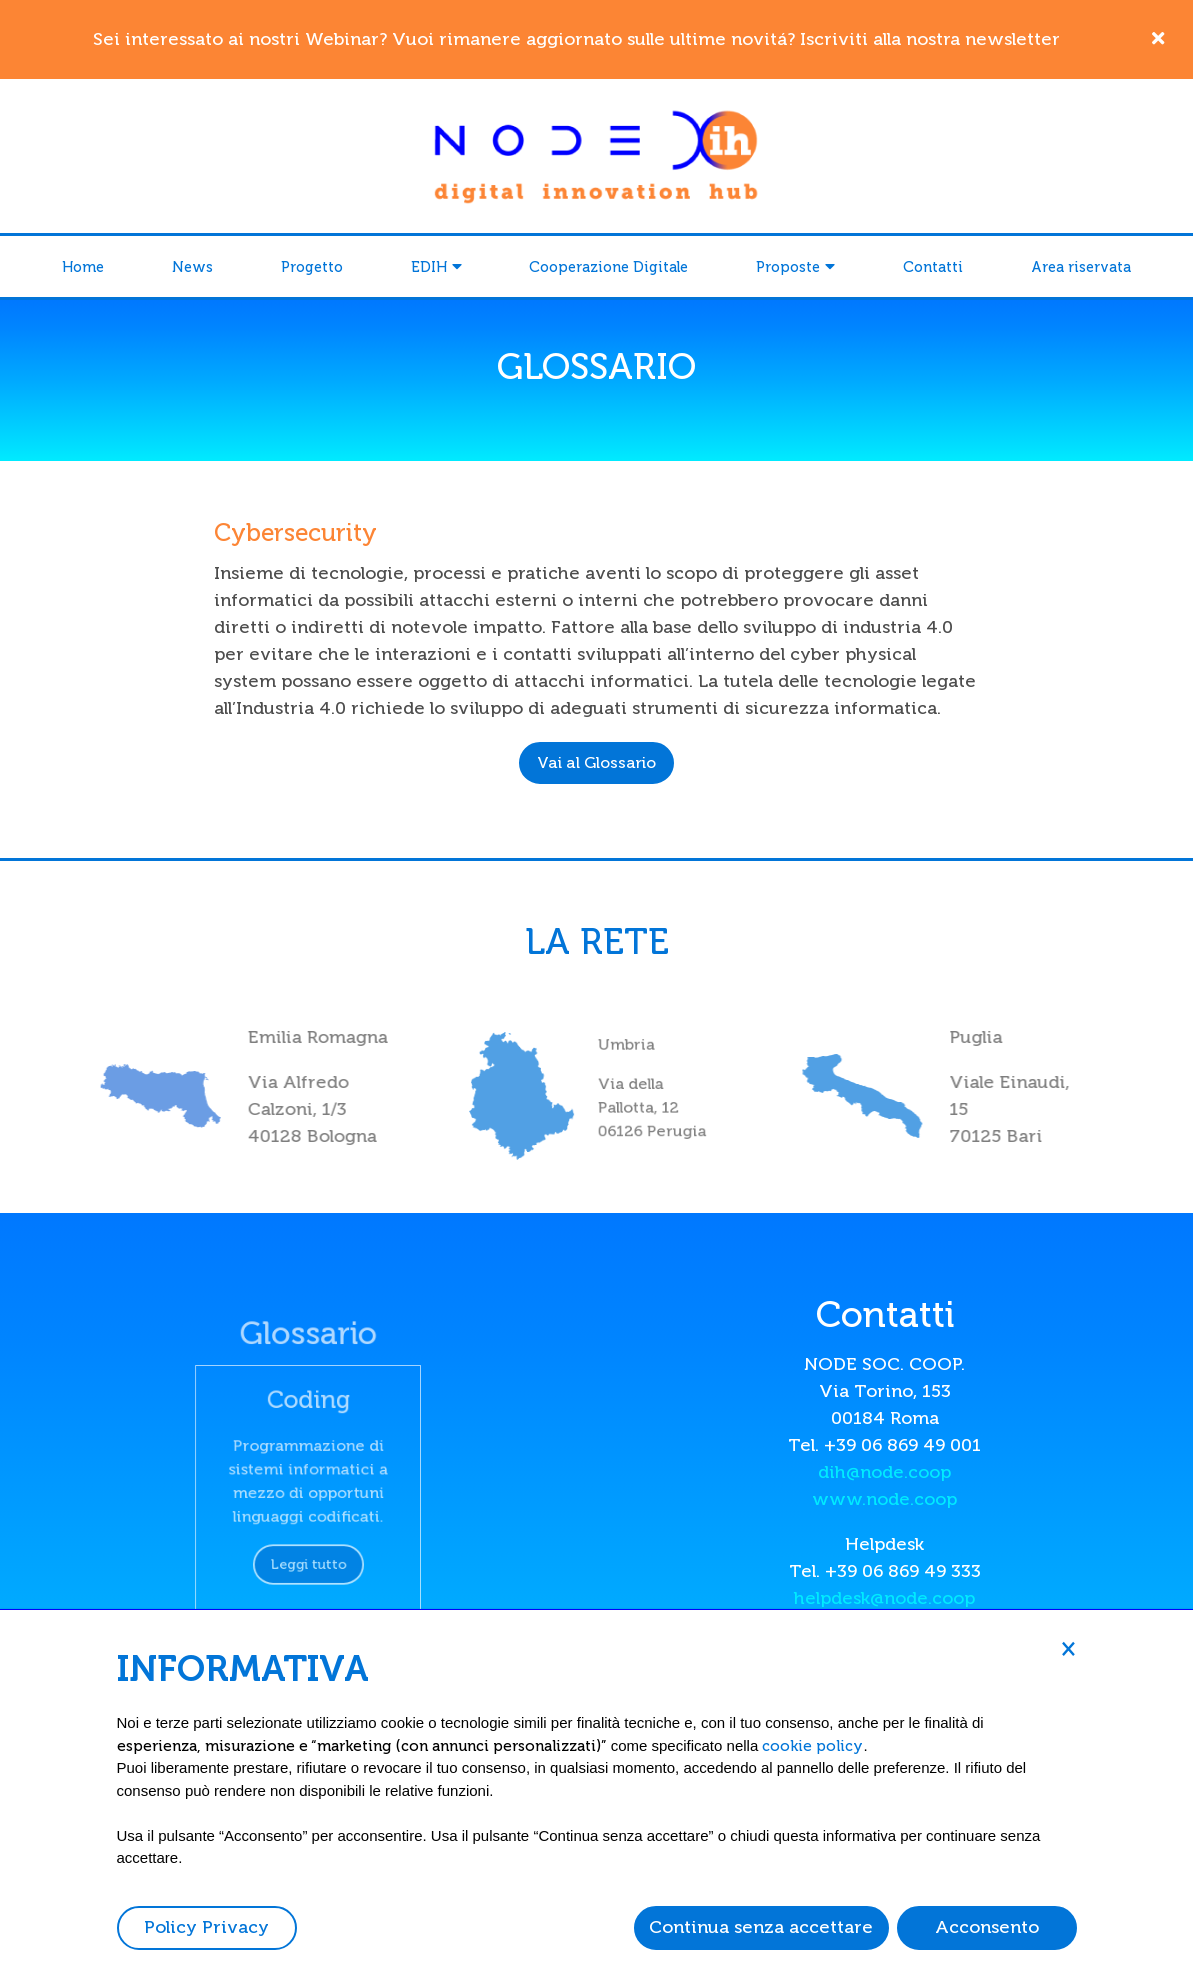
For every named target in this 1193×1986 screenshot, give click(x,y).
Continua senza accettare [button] (761, 1927)
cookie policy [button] (812, 1746)
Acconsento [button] (987, 1927)
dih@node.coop (884, 1472)
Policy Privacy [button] (206, 1927)
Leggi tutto (308, 1545)
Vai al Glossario (596, 762)
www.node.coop (884, 1499)
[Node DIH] (597, 154)
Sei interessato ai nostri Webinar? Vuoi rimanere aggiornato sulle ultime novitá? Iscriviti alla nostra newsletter (576, 39)
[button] (1069, 1648)
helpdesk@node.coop (884, 1598)
